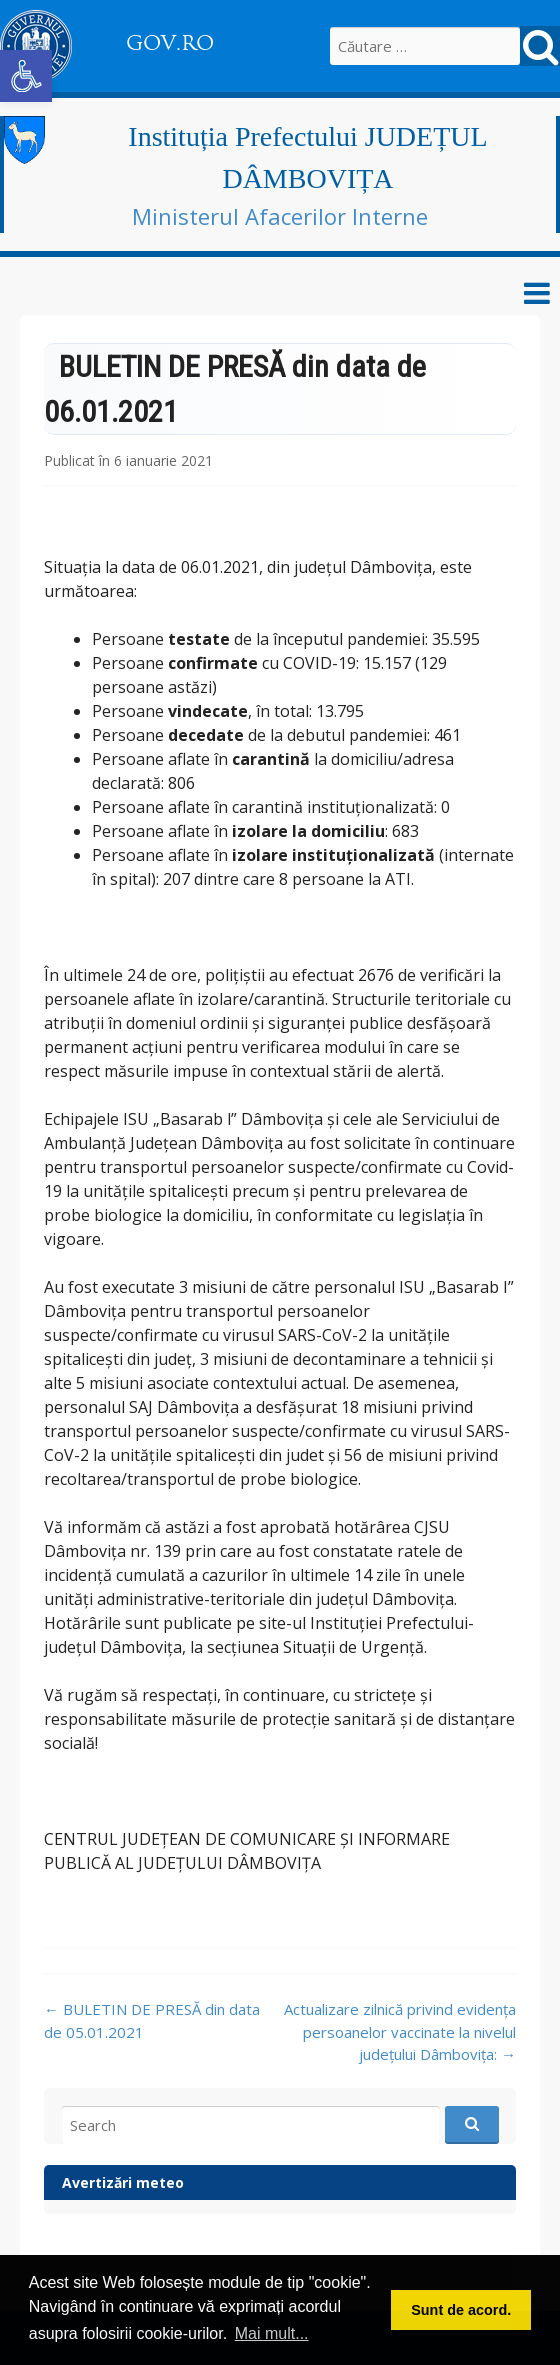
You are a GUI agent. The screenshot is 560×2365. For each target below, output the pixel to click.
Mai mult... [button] (272, 2333)
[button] (26, 76)
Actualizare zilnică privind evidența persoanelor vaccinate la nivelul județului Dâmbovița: (400, 2031)
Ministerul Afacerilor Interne (280, 216)
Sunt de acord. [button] (461, 2310)
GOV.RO (170, 43)
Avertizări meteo (123, 2182)
